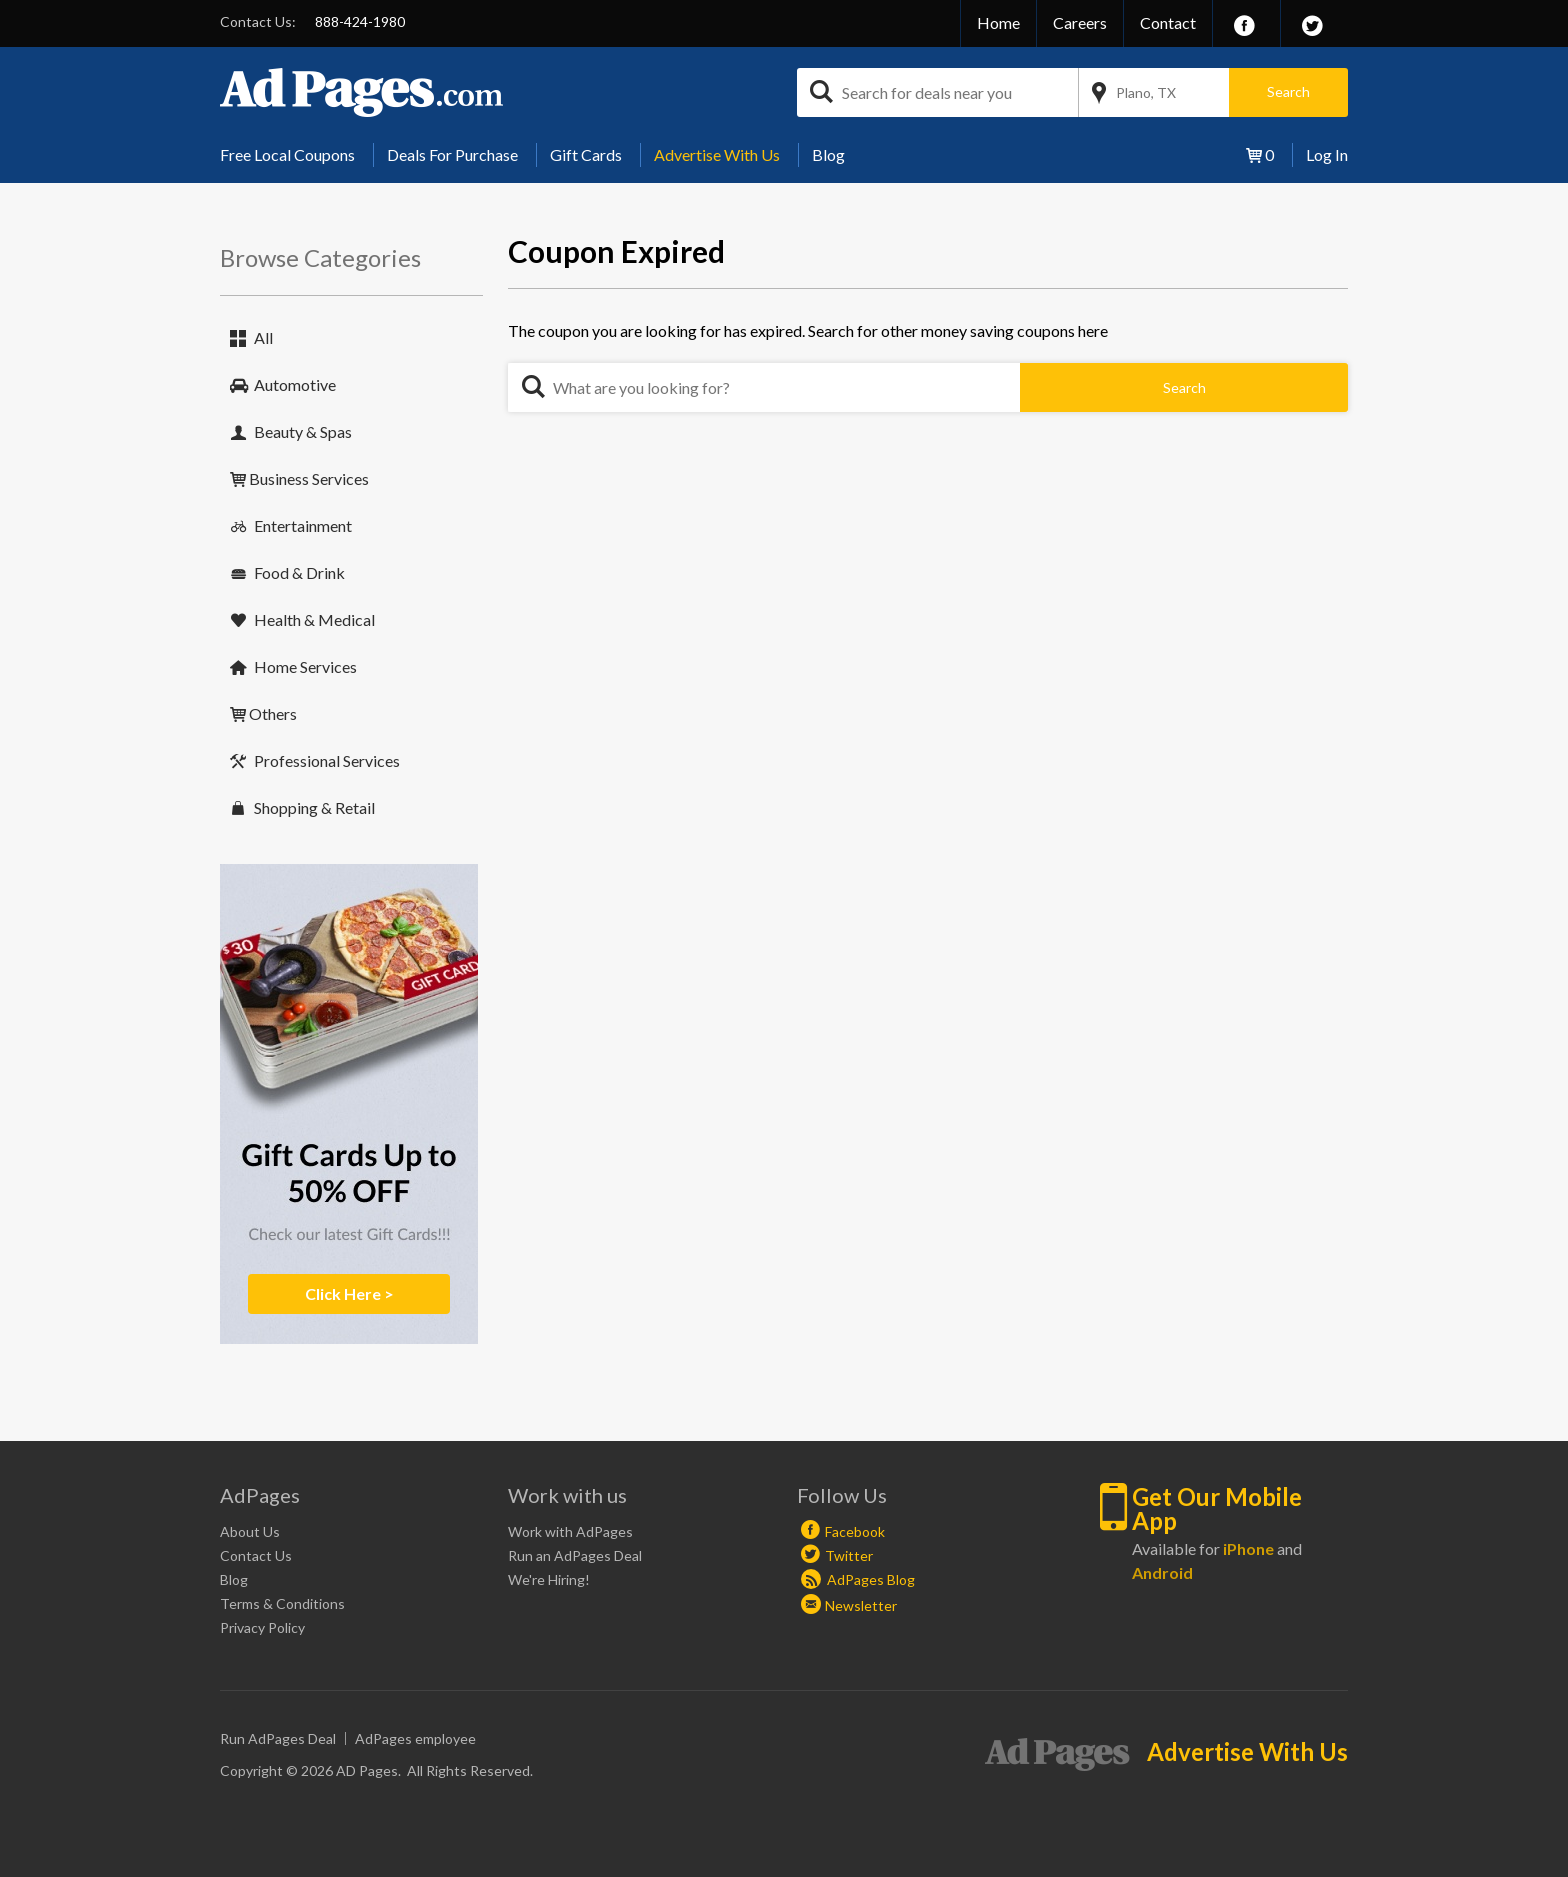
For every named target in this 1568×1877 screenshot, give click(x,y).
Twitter (849, 1555)
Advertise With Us (717, 154)
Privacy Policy (262, 1627)
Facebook (855, 1531)
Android (1162, 1572)
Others (273, 713)
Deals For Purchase (452, 154)
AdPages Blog (858, 1579)
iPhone (1248, 1548)
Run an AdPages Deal (575, 1555)
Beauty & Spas (303, 431)
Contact (1168, 22)
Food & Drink (299, 572)
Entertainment (303, 525)
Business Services (309, 478)
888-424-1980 (360, 21)
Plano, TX (1146, 92)
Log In (1327, 154)
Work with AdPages (570, 1531)
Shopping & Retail (314, 807)
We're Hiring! (549, 1579)
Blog (828, 154)
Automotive (295, 384)
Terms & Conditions (282, 1603)
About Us (250, 1531)
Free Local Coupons (287, 154)
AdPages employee (415, 1738)
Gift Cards (586, 154)
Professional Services (327, 760)
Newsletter (861, 1605)
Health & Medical (314, 619)
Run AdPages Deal (278, 1738)
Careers (1080, 22)
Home (998, 22)
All (263, 337)
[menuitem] (295, 155)
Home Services (305, 666)
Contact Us (256, 1555)
